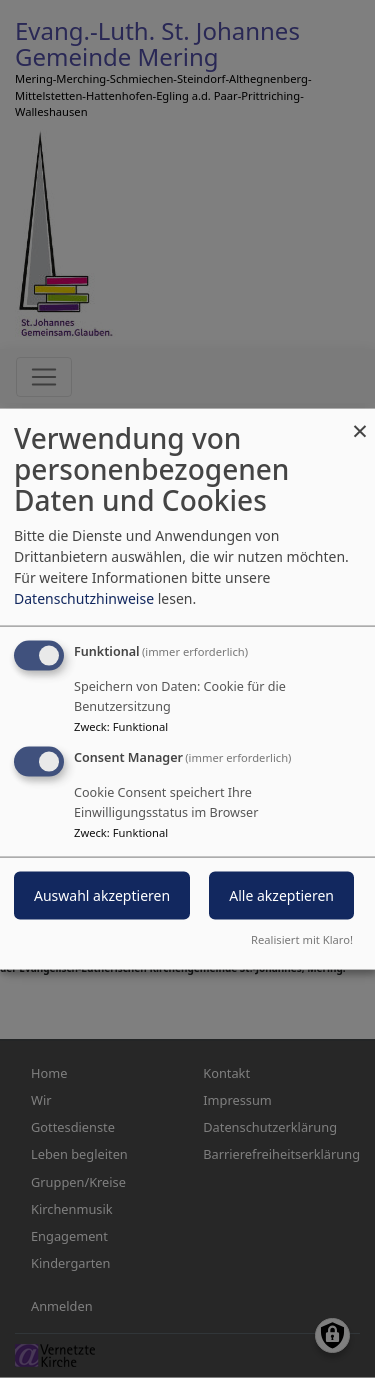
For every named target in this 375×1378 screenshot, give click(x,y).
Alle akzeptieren (281, 895)
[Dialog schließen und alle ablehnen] (360, 421)
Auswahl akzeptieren (102, 895)
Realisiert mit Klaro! (302, 938)
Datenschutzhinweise (84, 598)
